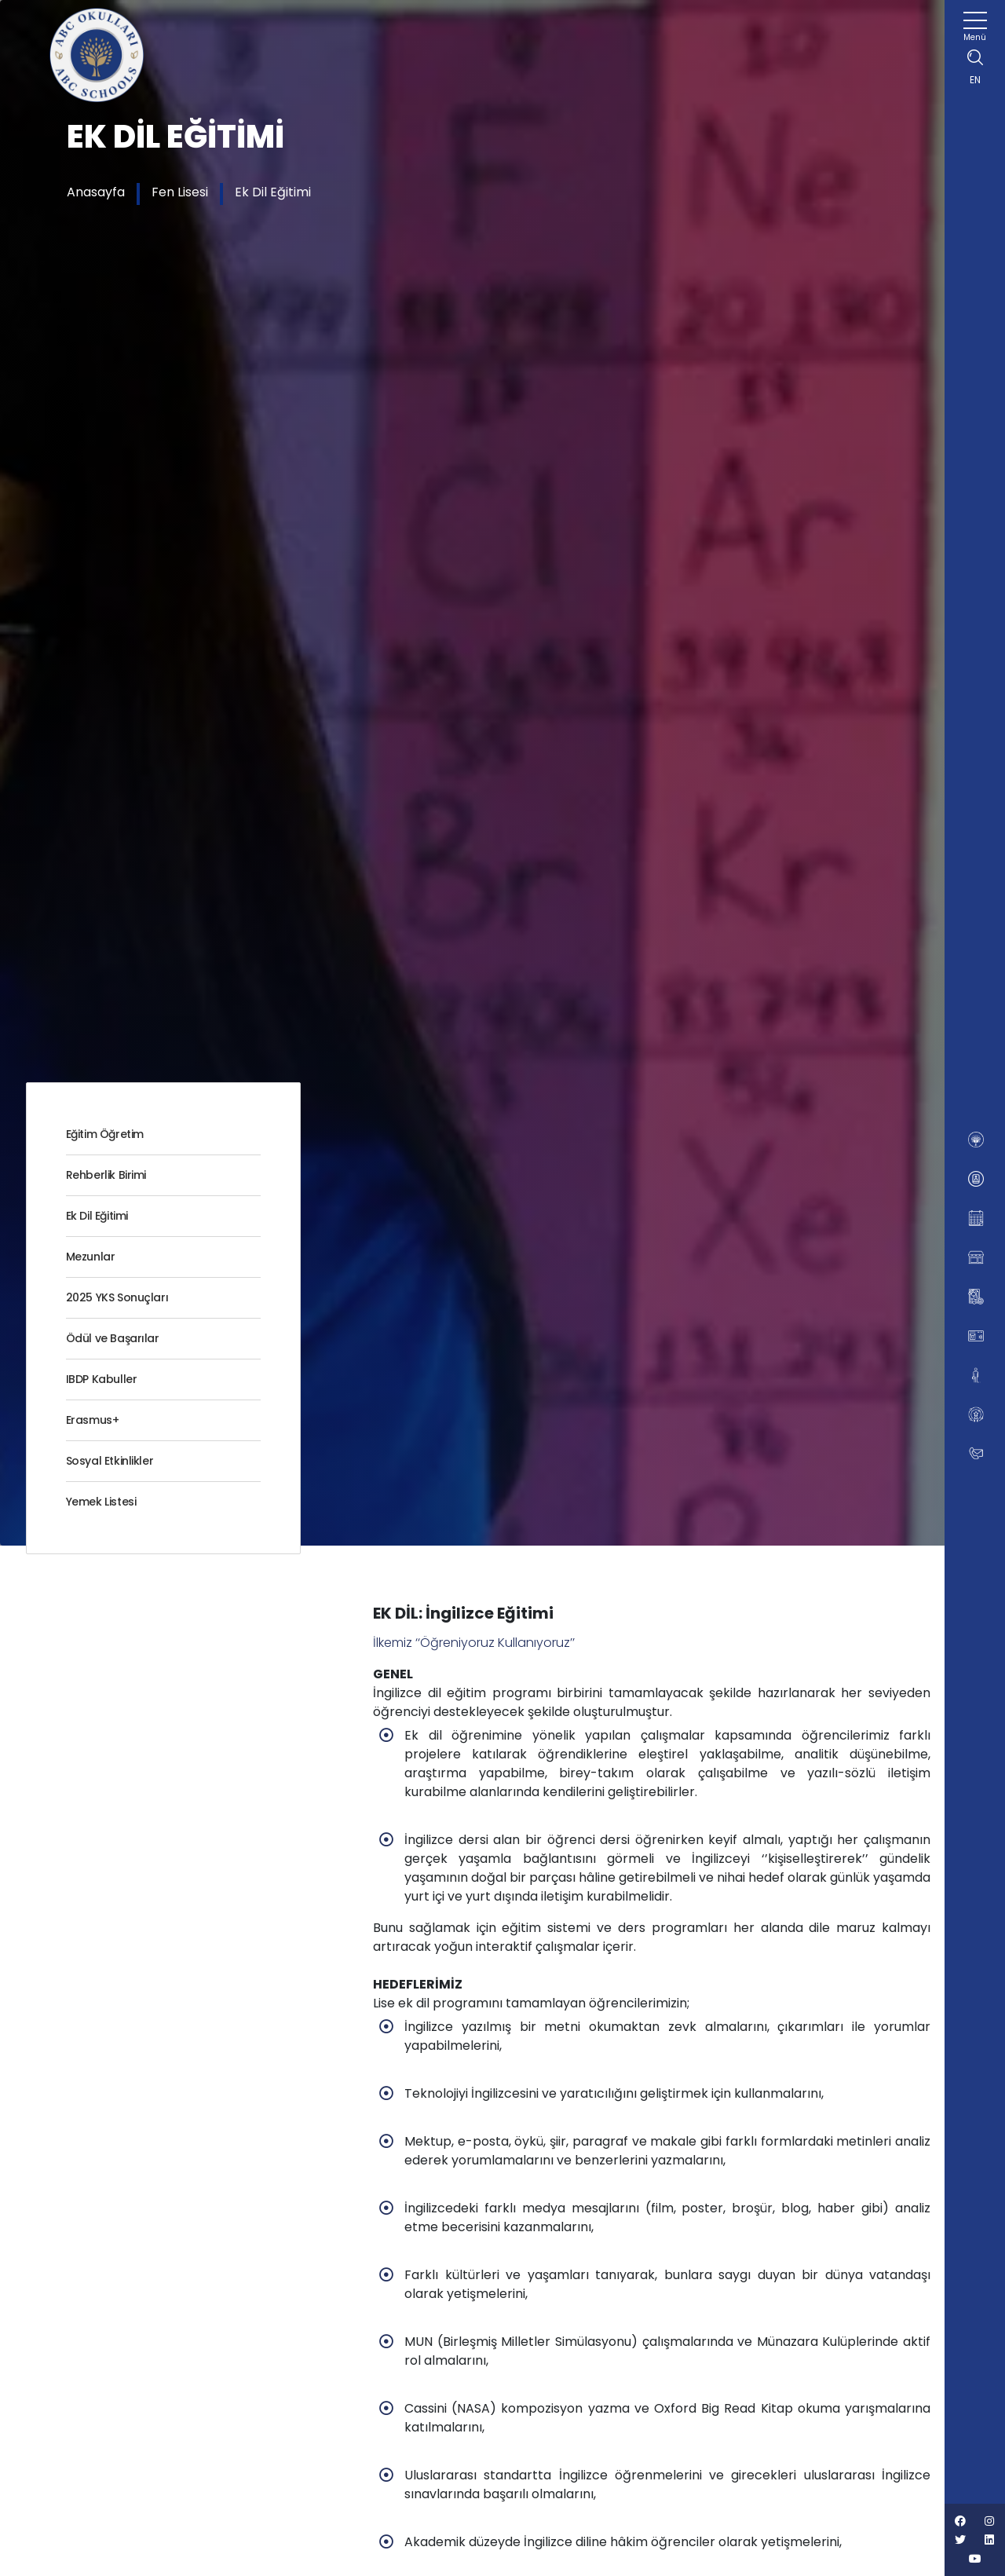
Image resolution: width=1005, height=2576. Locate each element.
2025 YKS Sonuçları (117, 1297)
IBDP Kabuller (101, 1379)
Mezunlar (90, 1256)
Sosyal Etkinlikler (110, 1461)
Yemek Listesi (101, 1501)
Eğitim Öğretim (105, 1134)
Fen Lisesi (180, 192)
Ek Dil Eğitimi (273, 192)
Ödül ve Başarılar (112, 1338)
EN (975, 79)
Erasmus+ (92, 1420)
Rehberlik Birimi (106, 1175)
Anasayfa (96, 192)
